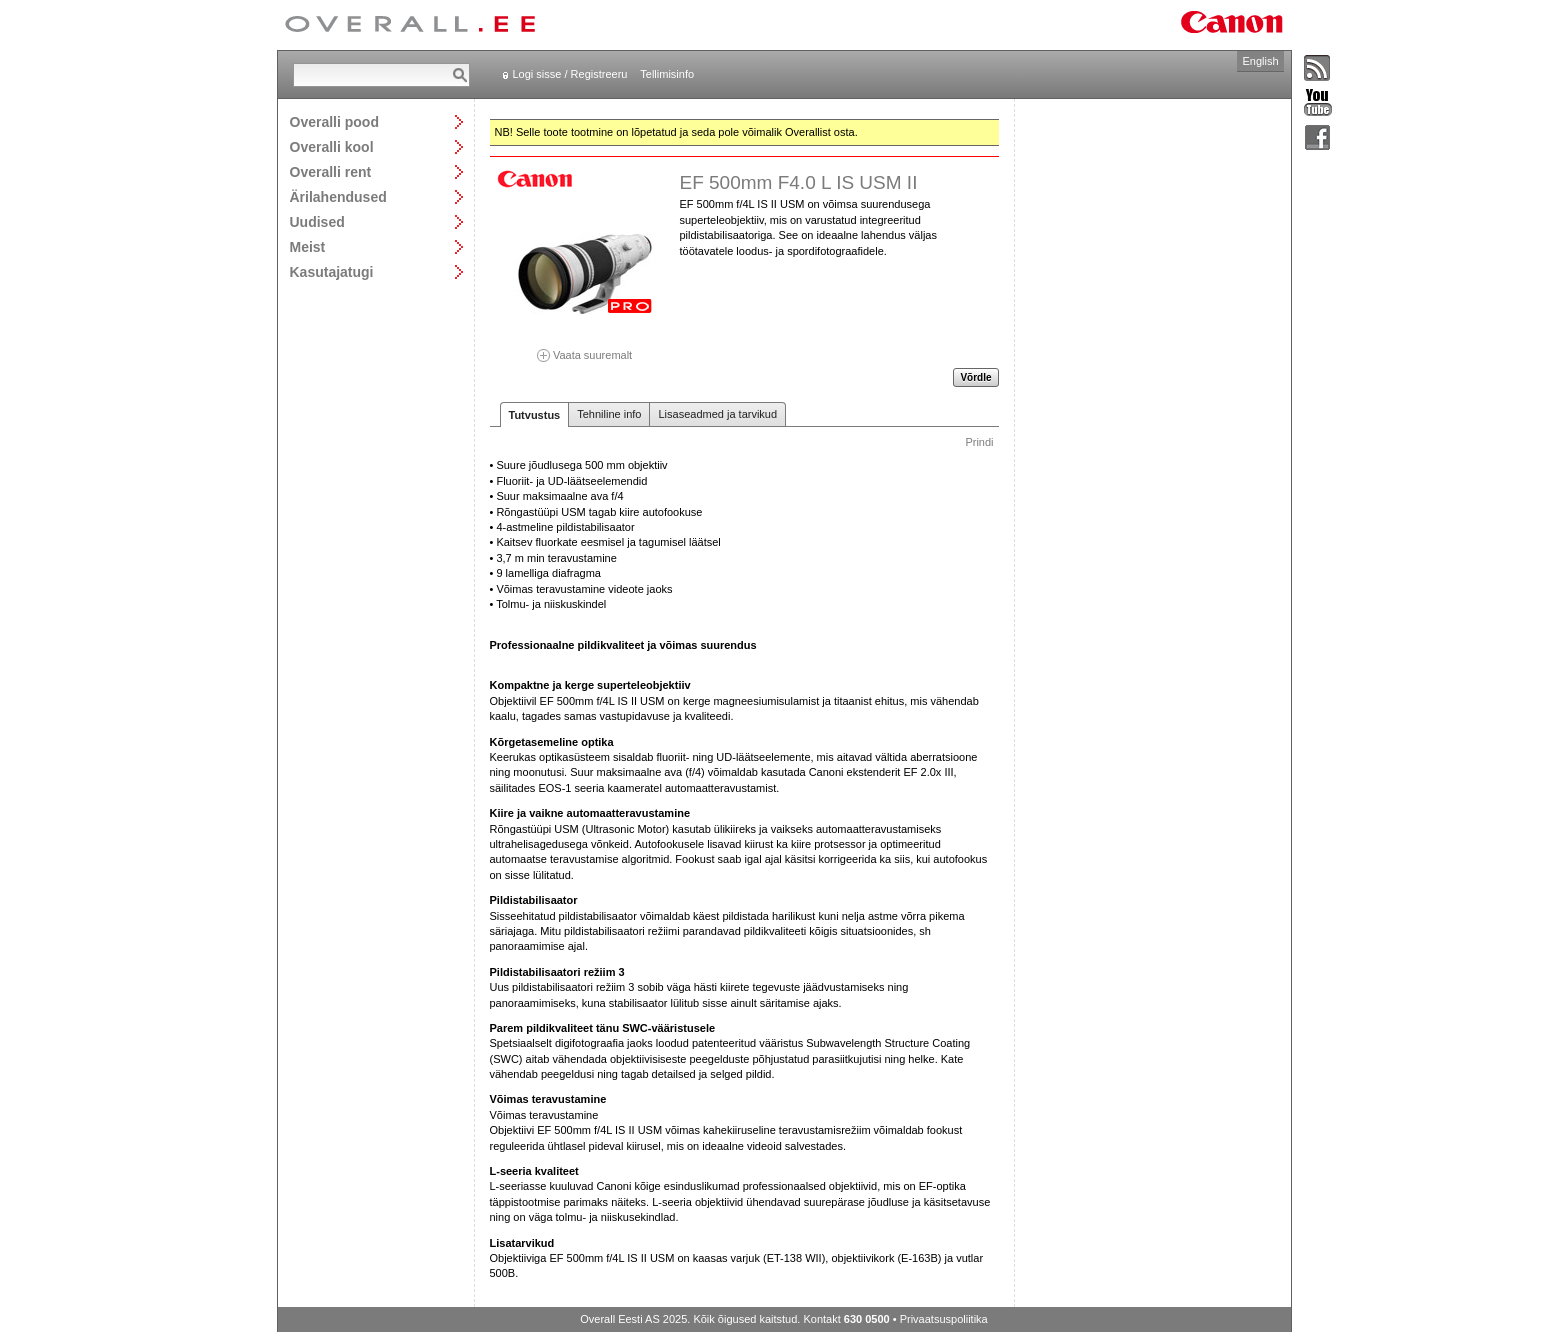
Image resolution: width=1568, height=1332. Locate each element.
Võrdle (975, 377)
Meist (308, 246)
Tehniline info (609, 414)
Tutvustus (535, 415)
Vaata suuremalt (585, 348)
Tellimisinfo (667, 74)
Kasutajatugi (332, 271)
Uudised (317, 221)
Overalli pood (334, 121)
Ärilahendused (338, 196)
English (1260, 61)
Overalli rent (331, 171)
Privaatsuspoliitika (944, 1319)
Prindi (979, 442)
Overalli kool (332, 146)
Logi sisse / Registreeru (570, 74)
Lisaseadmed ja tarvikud (717, 414)
